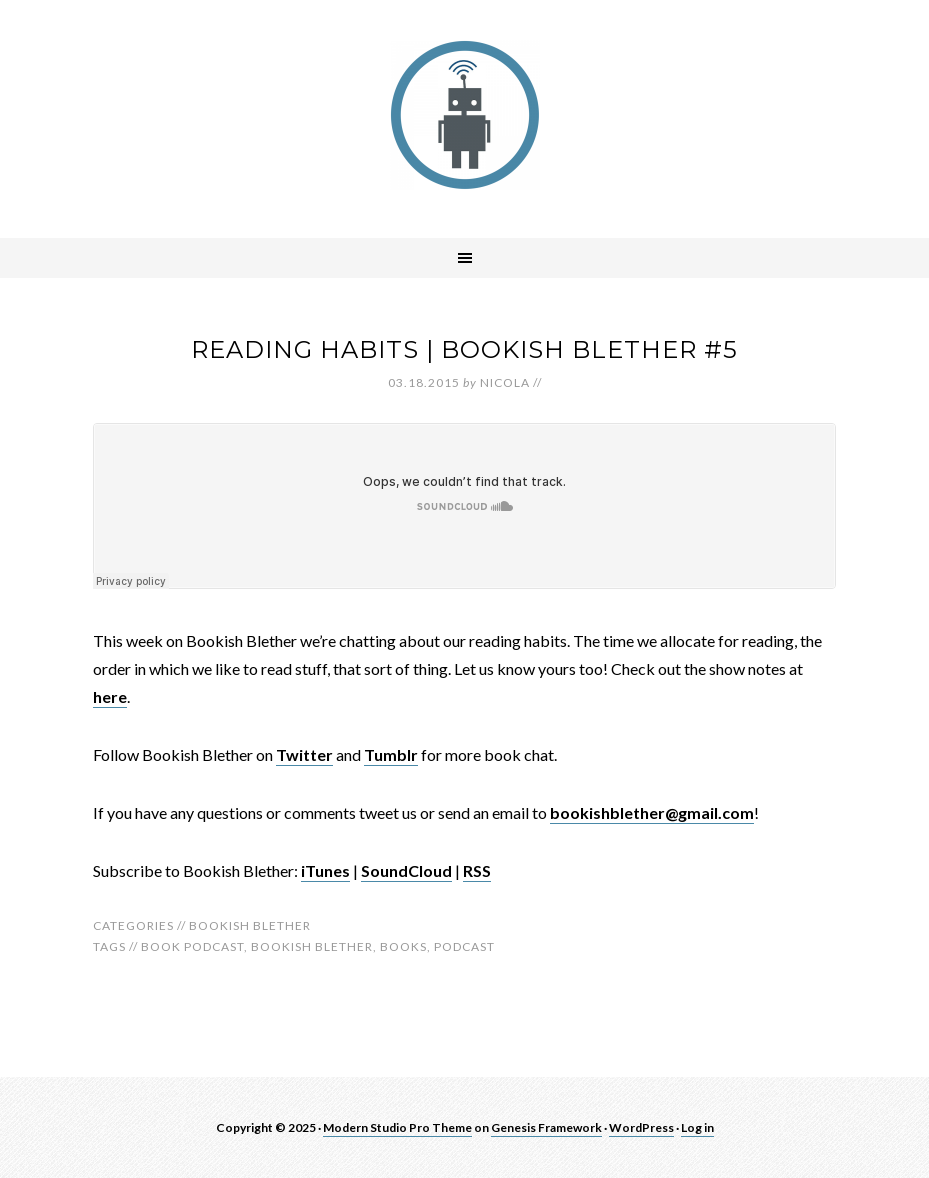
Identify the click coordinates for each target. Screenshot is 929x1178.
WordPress (641, 1127)
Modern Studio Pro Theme (397, 1127)
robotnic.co (465, 115)
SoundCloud (406, 870)
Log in (697, 1127)
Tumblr (391, 754)
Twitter (304, 754)
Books (403, 946)
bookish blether (312, 946)
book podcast (192, 946)
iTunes (325, 870)
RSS (477, 870)
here (110, 696)
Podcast (464, 946)
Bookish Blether (250, 925)
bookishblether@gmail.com (652, 812)
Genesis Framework (546, 1127)
